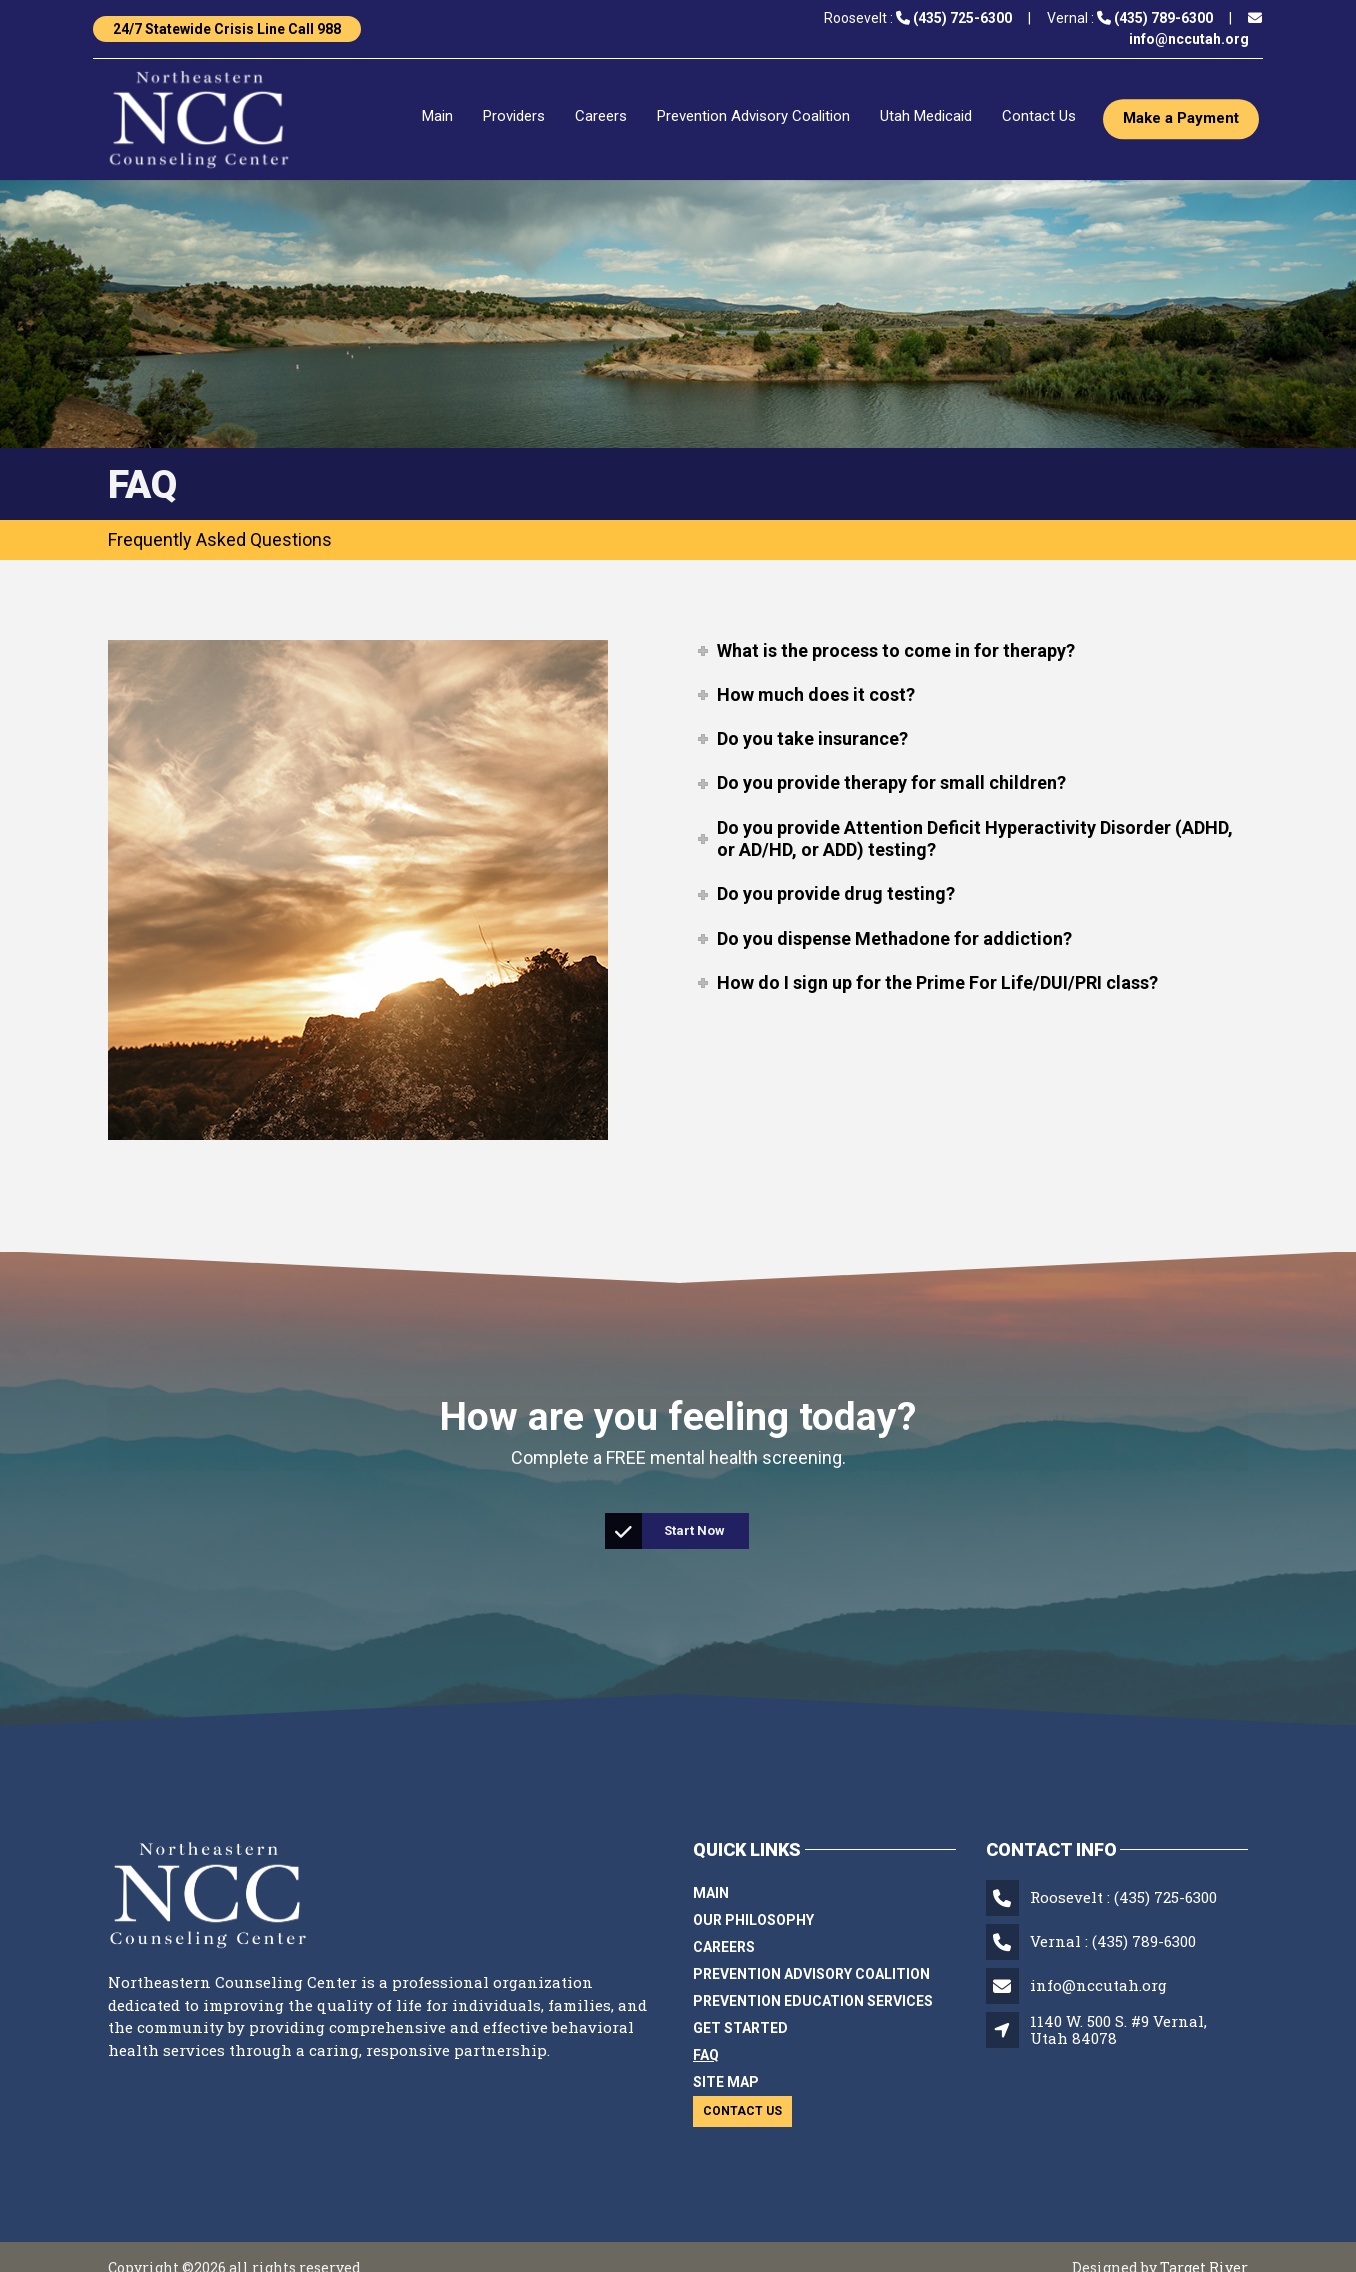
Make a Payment (1181, 119)
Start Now (666, 1531)
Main (437, 117)
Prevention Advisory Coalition (753, 117)
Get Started (740, 2028)
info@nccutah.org (1098, 1985)
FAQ (706, 2055)
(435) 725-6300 (1165, 1897)
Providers (514, 117)
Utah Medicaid (926, 117)
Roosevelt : (918, 18)
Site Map (726, 2082)
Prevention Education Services (813, 2001)
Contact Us (1039, 117)
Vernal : (1130, 18)
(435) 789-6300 (1144, 1941)
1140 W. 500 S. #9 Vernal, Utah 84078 (1118, 2029)
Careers (601, 117)
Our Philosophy (753, 1920)
